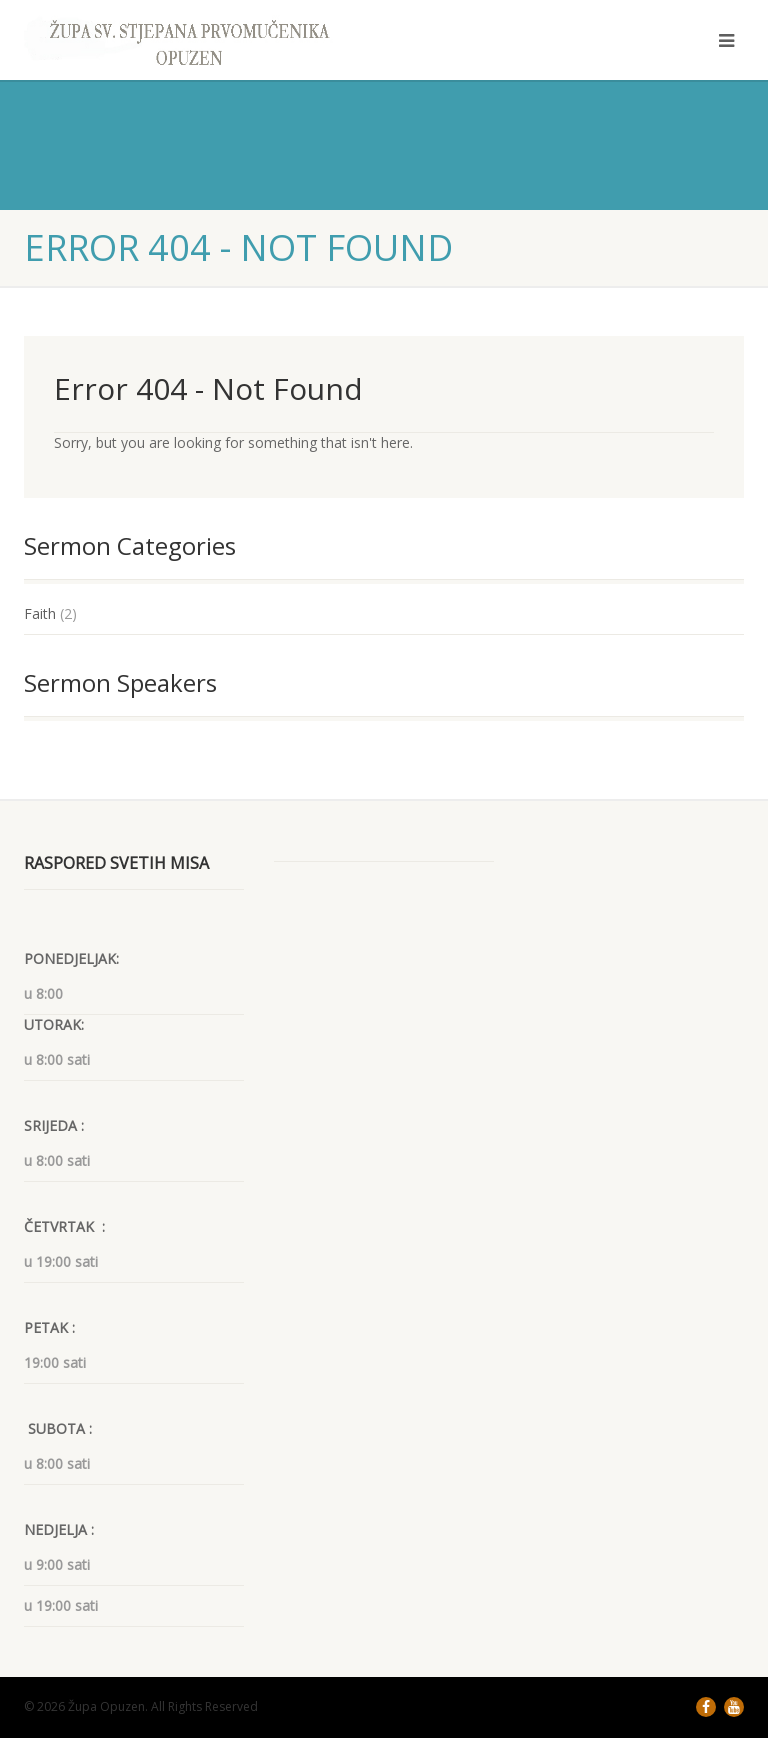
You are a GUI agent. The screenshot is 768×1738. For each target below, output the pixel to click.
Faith (40, 613)
